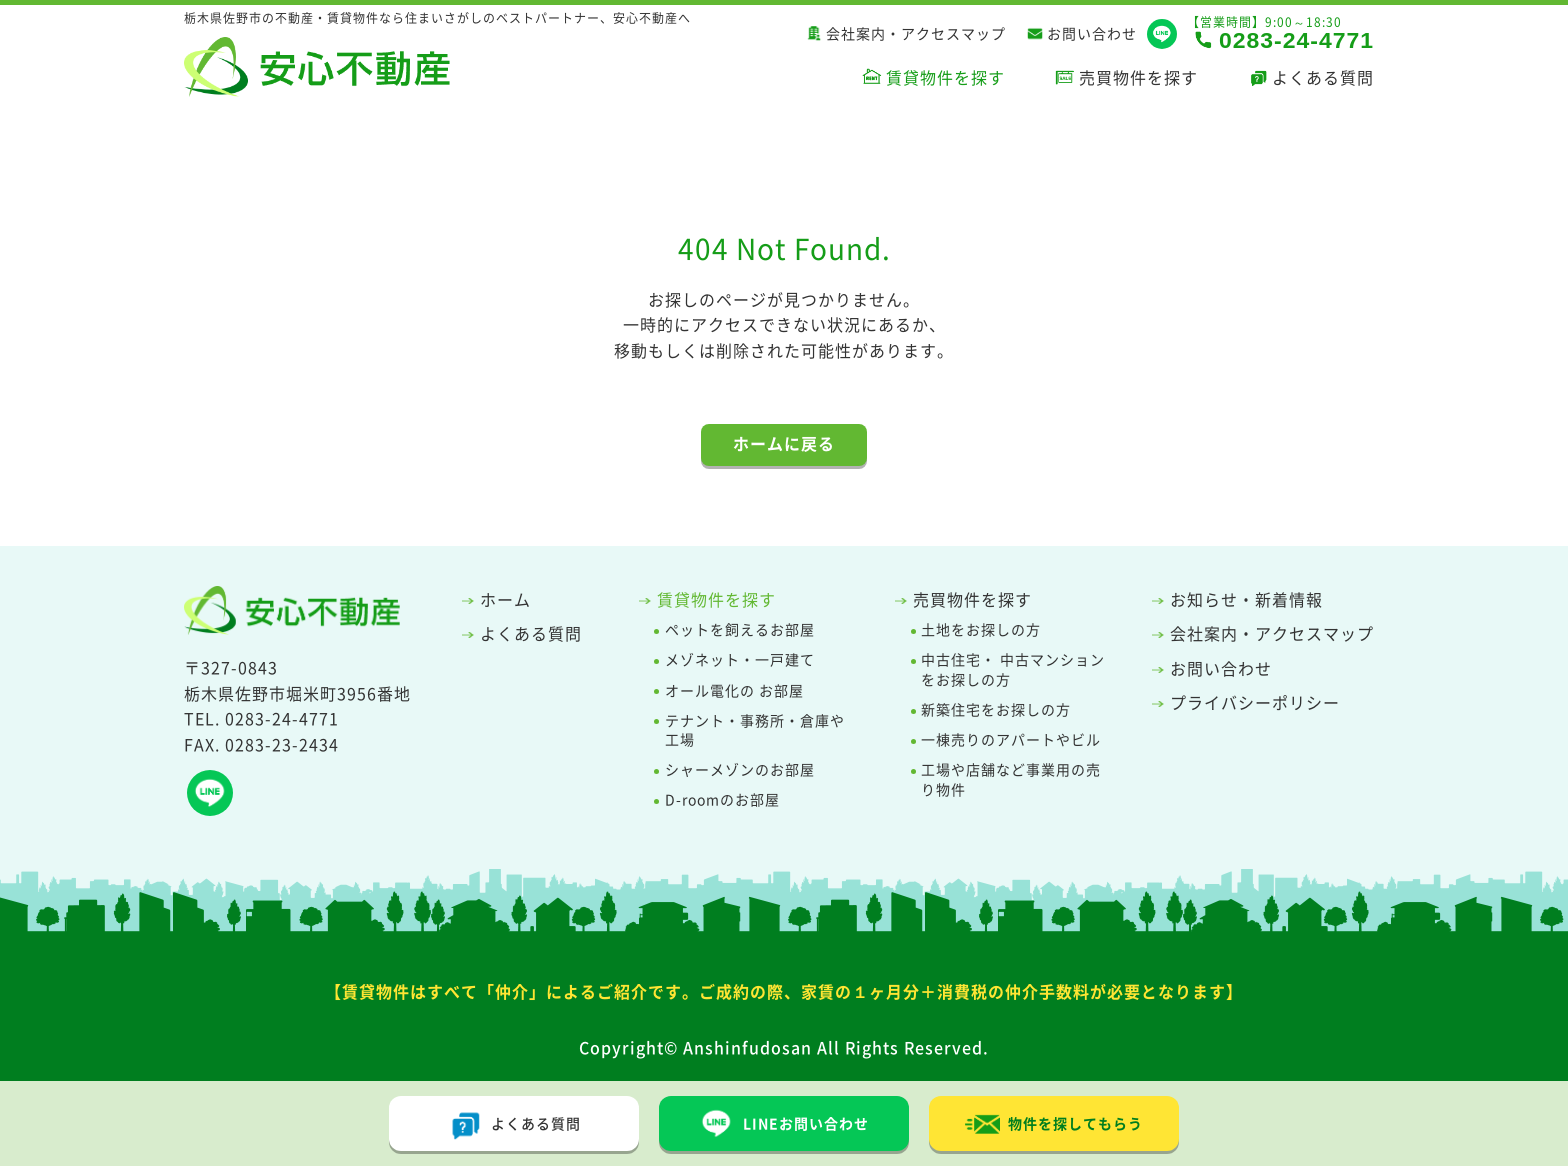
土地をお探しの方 (981, 629)
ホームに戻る (784, 443)
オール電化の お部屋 (734, 690)
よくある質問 (1323, 77)
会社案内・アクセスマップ (916, 34)
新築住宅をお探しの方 (996, 709)
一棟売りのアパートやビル (1011, 739)
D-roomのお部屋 (722, 799)
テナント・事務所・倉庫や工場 (755, 730)
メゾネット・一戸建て (740, 659)
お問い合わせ (1092, 34)
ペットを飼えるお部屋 (740, 629)
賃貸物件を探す (945, 77)
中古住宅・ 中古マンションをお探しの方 (1013, 669)
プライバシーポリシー (1255, 702)
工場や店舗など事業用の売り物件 (1011, 779)
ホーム (505, 599)
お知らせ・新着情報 (1246, 599)
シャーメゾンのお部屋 (740, 769)
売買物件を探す (1138, 77)
